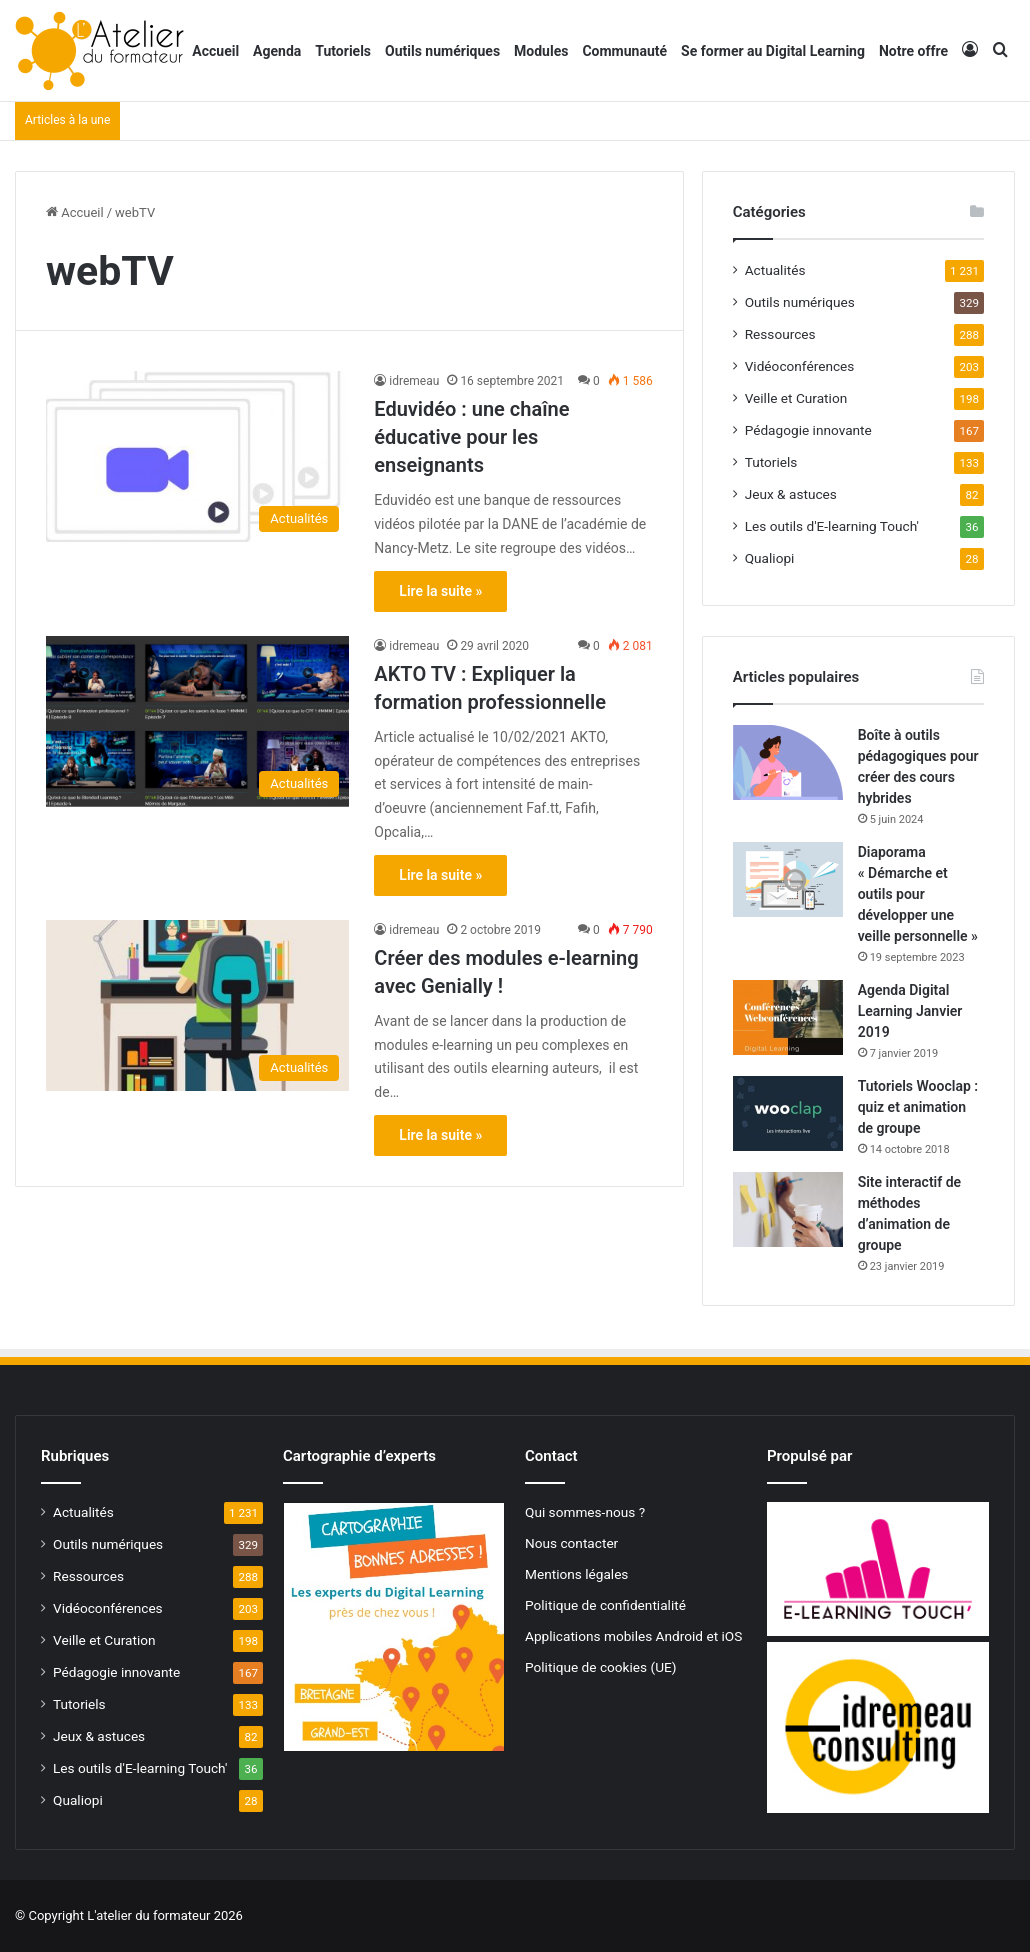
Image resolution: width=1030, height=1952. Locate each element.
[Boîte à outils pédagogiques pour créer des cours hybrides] (788, 762)
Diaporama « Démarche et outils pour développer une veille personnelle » (918, 894)
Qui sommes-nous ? (585, 1512)
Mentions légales (576, 1574)
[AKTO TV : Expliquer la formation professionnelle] (197, 721)
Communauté (624, 51)
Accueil (215, 51)
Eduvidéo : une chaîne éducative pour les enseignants (471, 437)
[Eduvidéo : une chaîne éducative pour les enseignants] (197, 456)
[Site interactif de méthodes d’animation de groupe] (788, 1209)
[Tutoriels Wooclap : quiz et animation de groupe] (788, 1113)
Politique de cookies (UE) (601, 1667)
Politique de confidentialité (605, 1605)
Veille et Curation (796, 398)
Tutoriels (343, 51)
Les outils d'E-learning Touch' (832, 526)
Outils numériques (442, 51)
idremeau (414, 381)
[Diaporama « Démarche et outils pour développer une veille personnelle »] (788, 879)
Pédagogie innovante (808, 430)
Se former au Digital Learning (773, 51)
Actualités (775, 270)
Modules (541, 51)
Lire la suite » (440, 591)
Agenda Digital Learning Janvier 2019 (910, 1011)
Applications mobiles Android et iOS (633, 1636)
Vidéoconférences (800, 366)
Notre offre (913, 51)
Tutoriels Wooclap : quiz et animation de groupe (918, 1107)
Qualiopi (770, 558)
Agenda (277, 51)
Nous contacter (571, 1543)
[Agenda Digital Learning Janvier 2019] (788, 1017)
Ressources (780, 334)
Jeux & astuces (791, 494)
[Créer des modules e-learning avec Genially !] (197, 1005)
